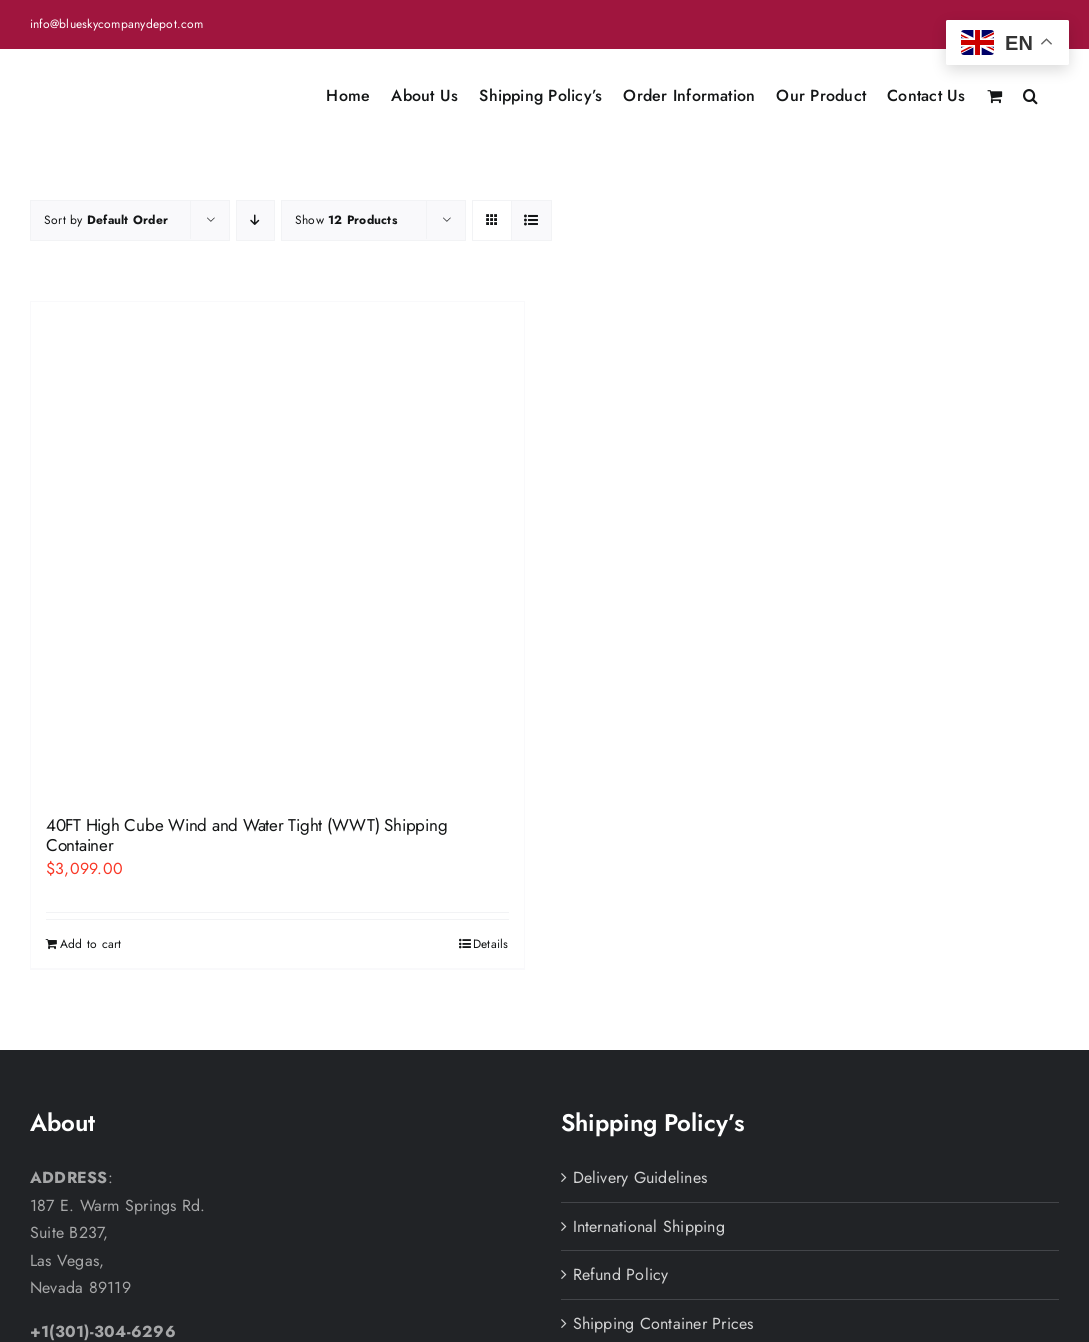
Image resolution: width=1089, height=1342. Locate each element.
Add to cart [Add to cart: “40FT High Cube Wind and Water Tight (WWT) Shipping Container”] (91, 944)
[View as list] (531, 220)
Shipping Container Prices (663, 1323)
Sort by (106, 220)
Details (491, 944)
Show (346, 220)
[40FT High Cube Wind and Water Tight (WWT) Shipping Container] (277, 548)
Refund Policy (621, 1274)
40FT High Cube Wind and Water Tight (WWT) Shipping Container (246, 835)
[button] (1030, 94)
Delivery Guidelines (640, 1177)
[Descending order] (255, 220)
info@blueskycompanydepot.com (117, 24)
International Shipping (649, 1226)
